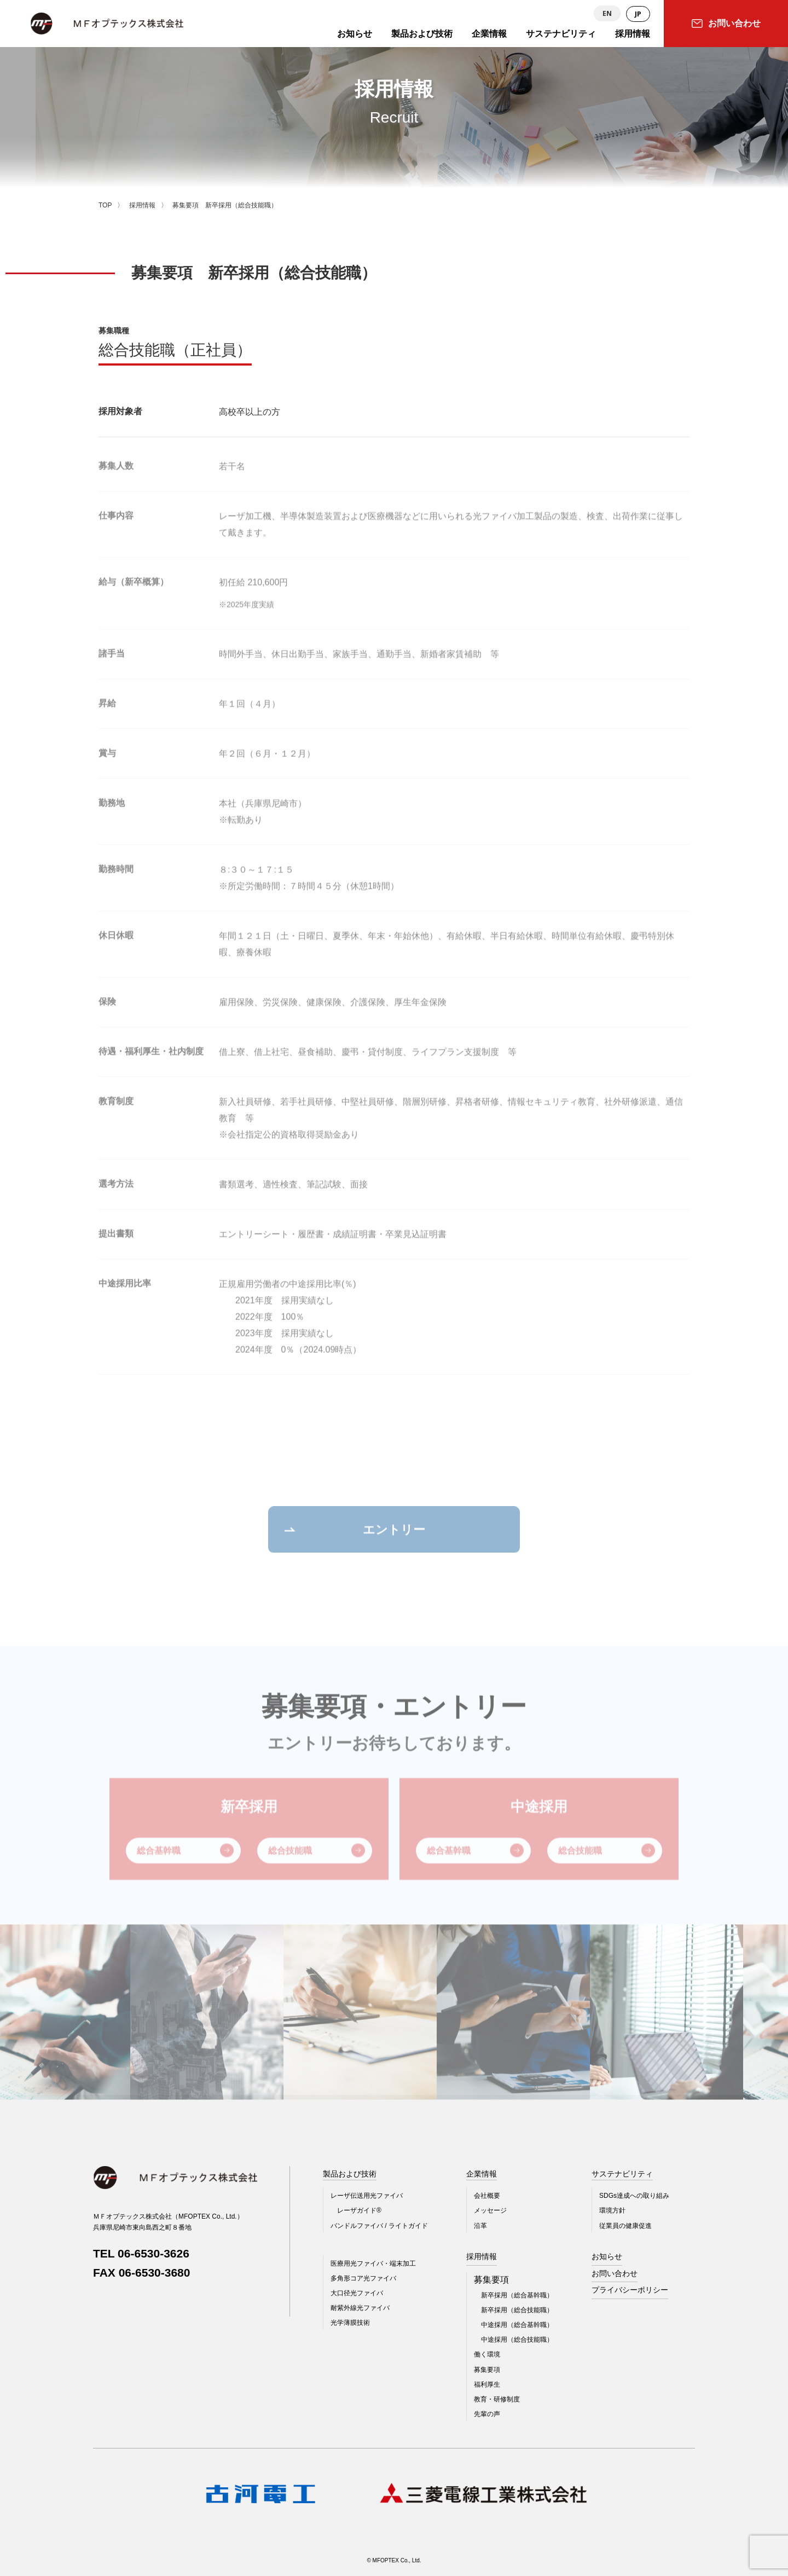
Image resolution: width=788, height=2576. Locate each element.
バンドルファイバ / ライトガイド (379, 2226)
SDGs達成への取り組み (634, 2195)
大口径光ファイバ (357, 2293)
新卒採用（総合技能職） (517, 2310)
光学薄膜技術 (350, 2322)
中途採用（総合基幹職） (517, 2325)
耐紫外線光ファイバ (360, 2308)
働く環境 (487, 2354)
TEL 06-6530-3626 (141, 2253)
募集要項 (487, 2370)
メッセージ (490, 2210)
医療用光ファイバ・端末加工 (373, 2263)
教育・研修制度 (497, 2399)
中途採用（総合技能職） (517, 2339)
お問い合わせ (615, 2273)
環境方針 (612, 2210)
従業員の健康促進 (625, 2226)
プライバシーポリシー (630, 2289)
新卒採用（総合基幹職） (517, 2295)
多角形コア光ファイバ (363, 2278)
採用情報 (142, 205)
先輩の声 (487, 2414)
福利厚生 (487, 2384)
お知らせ (607, 2256)
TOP (105, 205)
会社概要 (487, 2195)
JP (638, 14)
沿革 (480, 2226)
